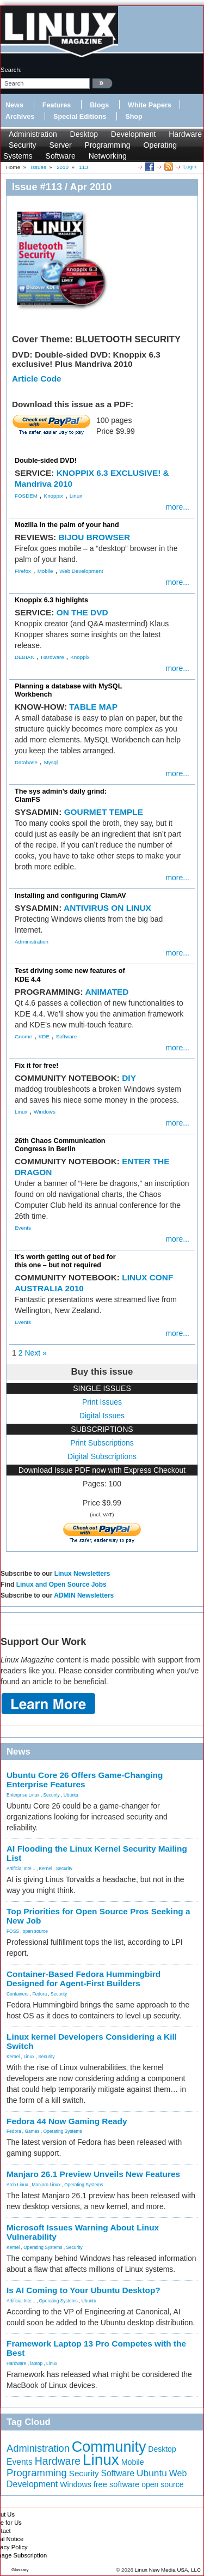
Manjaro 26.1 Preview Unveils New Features (93, 2174)
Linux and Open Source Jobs (61, 1584)
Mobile (45, 571)
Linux (76, 496)
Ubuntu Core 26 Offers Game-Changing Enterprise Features (85, 1779)
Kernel (45, 1868)
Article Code (36, 378)
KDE (44, 1036)
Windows (44, 1112)
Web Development (81, 571)
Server (60, 145)
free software (117, 2484)
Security (22, 145)
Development (133, 134)
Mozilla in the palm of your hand (67, 525)
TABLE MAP (93, 706)
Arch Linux (17, 2184)
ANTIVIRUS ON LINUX (107, 907)
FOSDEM (26, 496)
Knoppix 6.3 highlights (51, 600)
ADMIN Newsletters (84, 1595)
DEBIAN (24, 657)
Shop (133, 116)
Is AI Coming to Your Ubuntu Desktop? (83, 2290)
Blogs (99, 105)
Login (189, 167)
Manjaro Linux (46, 2184)
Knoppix (53, 496)
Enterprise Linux (23, 1795)
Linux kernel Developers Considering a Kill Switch (92, 2041)
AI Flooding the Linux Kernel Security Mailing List (97, 1853)
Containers (18, 1994)
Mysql (51, 762)
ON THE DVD (82, 612)
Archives (19, 116)
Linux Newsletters (82, 1573)
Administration (33, 134)
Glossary (20, 2569)
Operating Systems (63, 2131)
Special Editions (79, 116)
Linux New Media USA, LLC (168, 2570)
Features (56, 105)
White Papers (149, 105)
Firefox (23, 571)
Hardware (185, 134)
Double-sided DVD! (46, 460)
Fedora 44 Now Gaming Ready (67, 2121)
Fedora (40, 1994)
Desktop (84, 134)
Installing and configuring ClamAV (70, 895)
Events (23, 1228)
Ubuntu (71, 1795)
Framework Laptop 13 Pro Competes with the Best (96, 2348)
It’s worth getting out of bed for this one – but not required (65, 1261)
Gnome (23, 1036)
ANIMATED (106, 991)
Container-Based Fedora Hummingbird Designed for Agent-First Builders (83, 1978)
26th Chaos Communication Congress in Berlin (60, 1145)
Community (109, 2447)
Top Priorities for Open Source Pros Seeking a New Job (98, 1916)
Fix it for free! (36, 1065)
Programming (108, 145)
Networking (108, 156)
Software (61, 156)
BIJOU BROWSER (94, 537)
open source (35, 1931)
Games (32, 2131)
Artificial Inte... (21, 1868)
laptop (36, 2363)
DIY (129, 1078)
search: (11, 69)
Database (26, 762)
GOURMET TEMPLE (103, 812)
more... (177, 507)
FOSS (13, 1931)
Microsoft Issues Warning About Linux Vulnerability (83, 2232)
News (14, 105)
